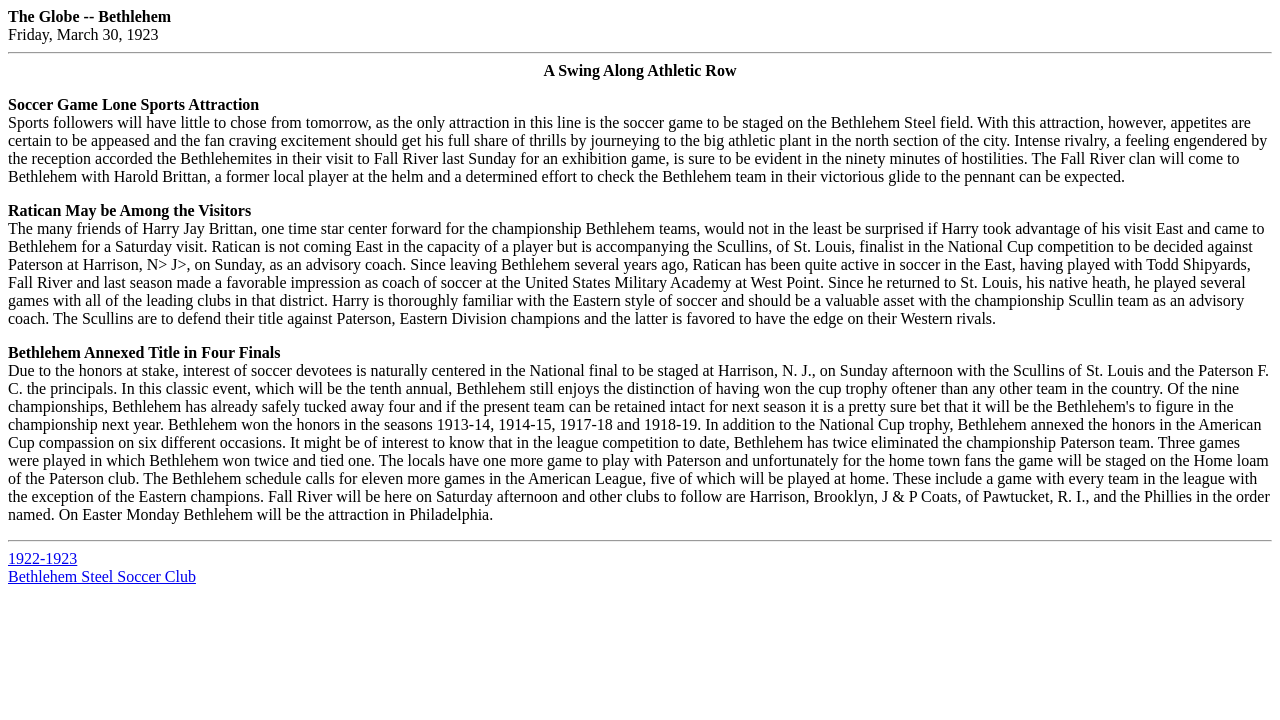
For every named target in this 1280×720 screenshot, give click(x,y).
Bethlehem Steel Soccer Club (102, 576)
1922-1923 (42, 558)
